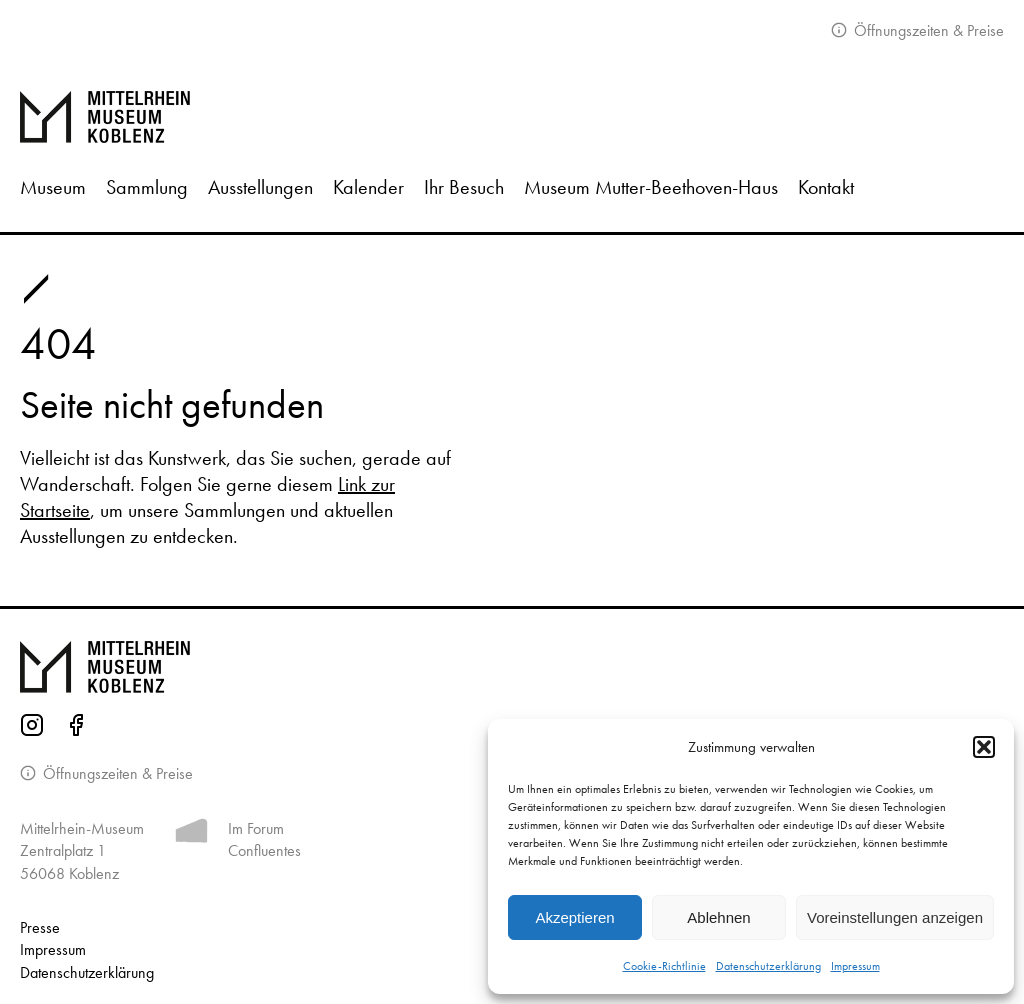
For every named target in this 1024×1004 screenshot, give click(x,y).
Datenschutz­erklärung (87, 972)
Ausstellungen (260, 187)
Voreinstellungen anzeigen (895, 917)
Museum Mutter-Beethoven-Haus (651, 187)
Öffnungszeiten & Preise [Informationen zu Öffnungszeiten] (116, 773)
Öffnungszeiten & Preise (927, 30)
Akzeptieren (574, 917)
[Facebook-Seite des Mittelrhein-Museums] (76, 728)
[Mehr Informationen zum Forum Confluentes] (191, 834)
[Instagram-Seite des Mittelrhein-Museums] (32, 728)
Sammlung (147, 187)
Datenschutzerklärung (768, 966)
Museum (53, 187)
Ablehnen (718, 917)
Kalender (368, 187)
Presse (40, 927)
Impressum (855, 966)
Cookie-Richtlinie (664, 966)
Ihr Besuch (464, 187)
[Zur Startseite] (512, 117)
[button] (984, 747)
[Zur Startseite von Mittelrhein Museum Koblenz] (512, 667)
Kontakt (826, 187)
